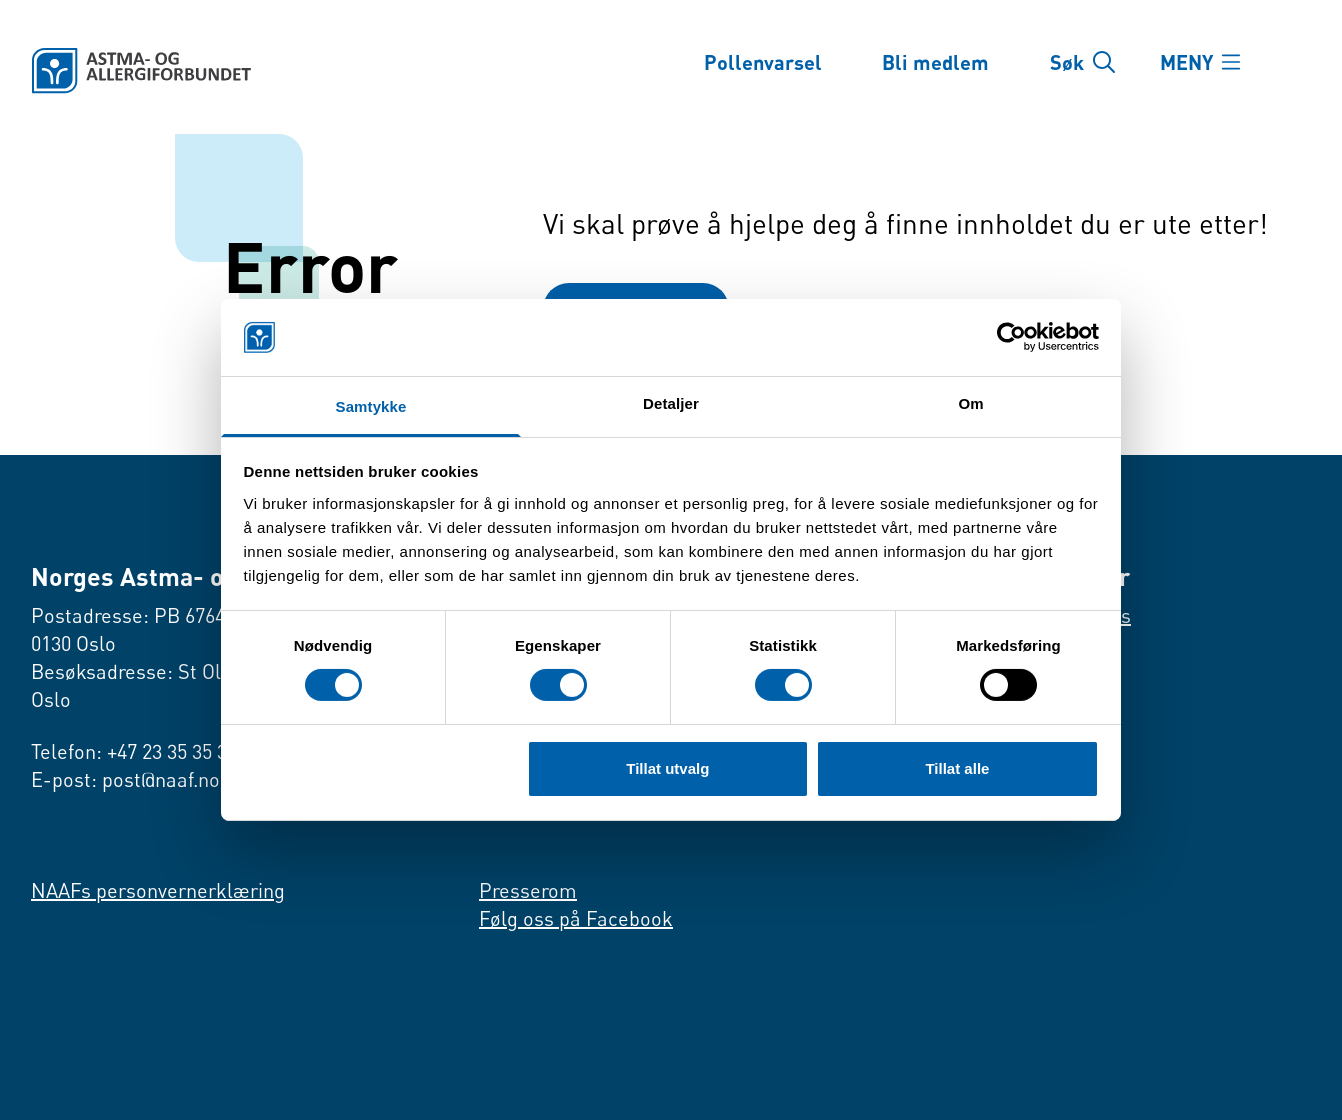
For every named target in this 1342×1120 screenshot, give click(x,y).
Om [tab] (970, 403)
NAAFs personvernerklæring (158, 890)
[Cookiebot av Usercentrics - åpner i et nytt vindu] (1011, 337)
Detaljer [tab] (671, 403)
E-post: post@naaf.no (125, 779)
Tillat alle (957, 768)
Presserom (528, 890)
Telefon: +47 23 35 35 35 (134, 751)
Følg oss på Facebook (576, 918)
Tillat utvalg (667, 768)
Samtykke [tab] (371, 406)
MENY (1186, 62)
